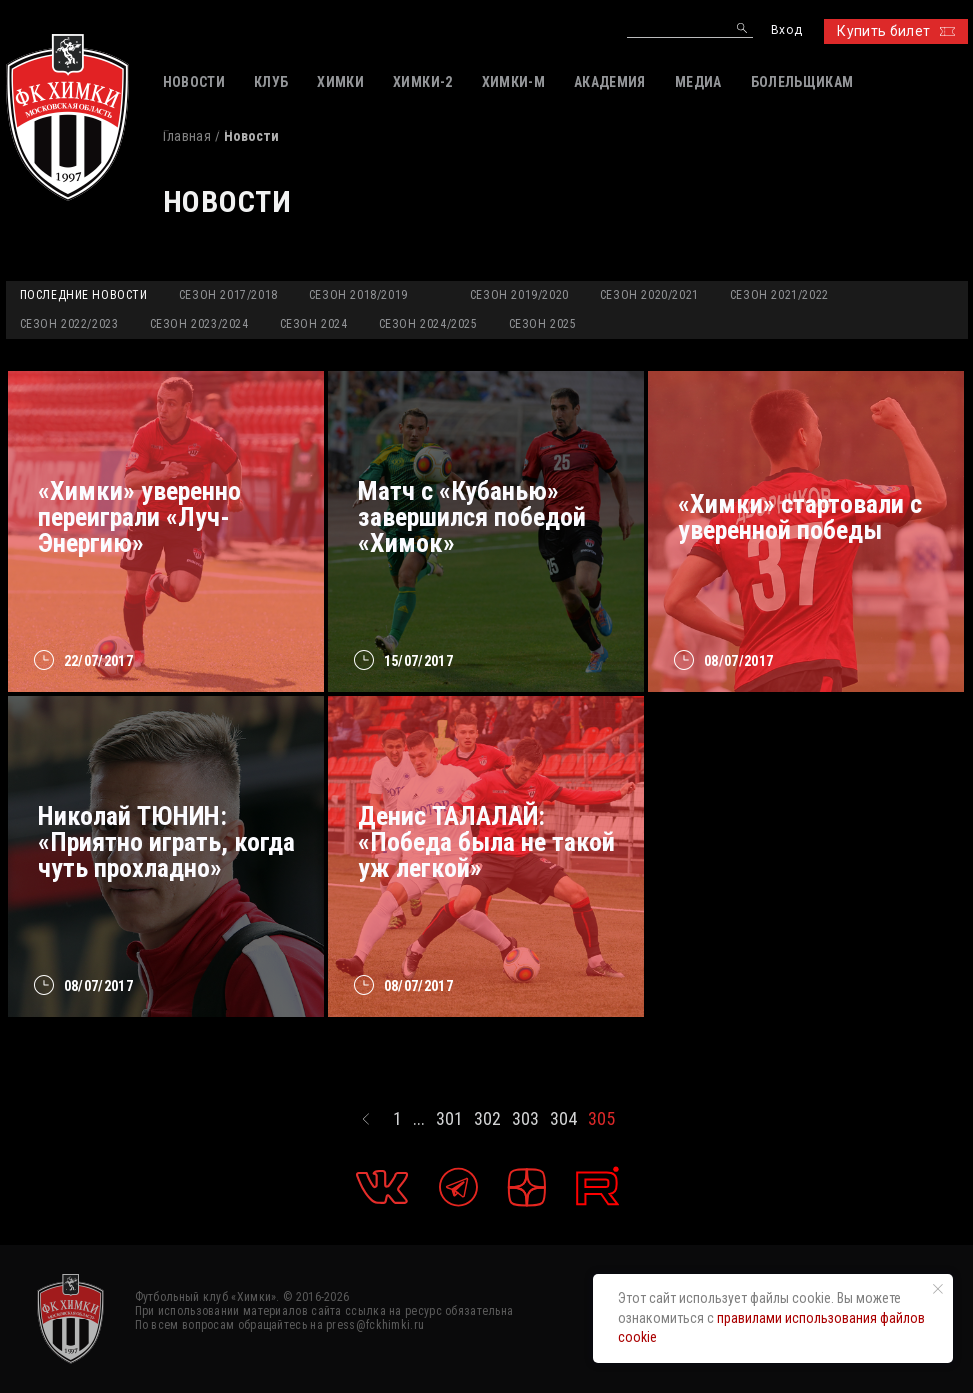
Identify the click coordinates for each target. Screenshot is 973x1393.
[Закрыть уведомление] (938, 1289)
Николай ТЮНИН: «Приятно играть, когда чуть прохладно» (166, 842)
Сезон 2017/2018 (228, 295)
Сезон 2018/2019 (358, 295)
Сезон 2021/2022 (779, 295)
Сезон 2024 (314, 324)
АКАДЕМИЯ (610, 82)
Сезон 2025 (543, 324)
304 (563, 1119)
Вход (786, 30)
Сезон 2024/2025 (428, 324)
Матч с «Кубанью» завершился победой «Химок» (472, 517)
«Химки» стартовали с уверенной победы (800, 517)
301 (449, 1119)
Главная (187, 136)
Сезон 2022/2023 (69, 324)
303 (525, 1119)
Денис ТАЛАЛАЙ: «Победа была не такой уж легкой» (486, 842)
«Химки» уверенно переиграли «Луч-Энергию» (139, 517)
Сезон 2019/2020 (519, 295)
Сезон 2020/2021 (649, 295)
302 (487, 1119)
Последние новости (84, 295)
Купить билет (895, 31)
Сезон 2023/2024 (199, 324)
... (419, 1119)
